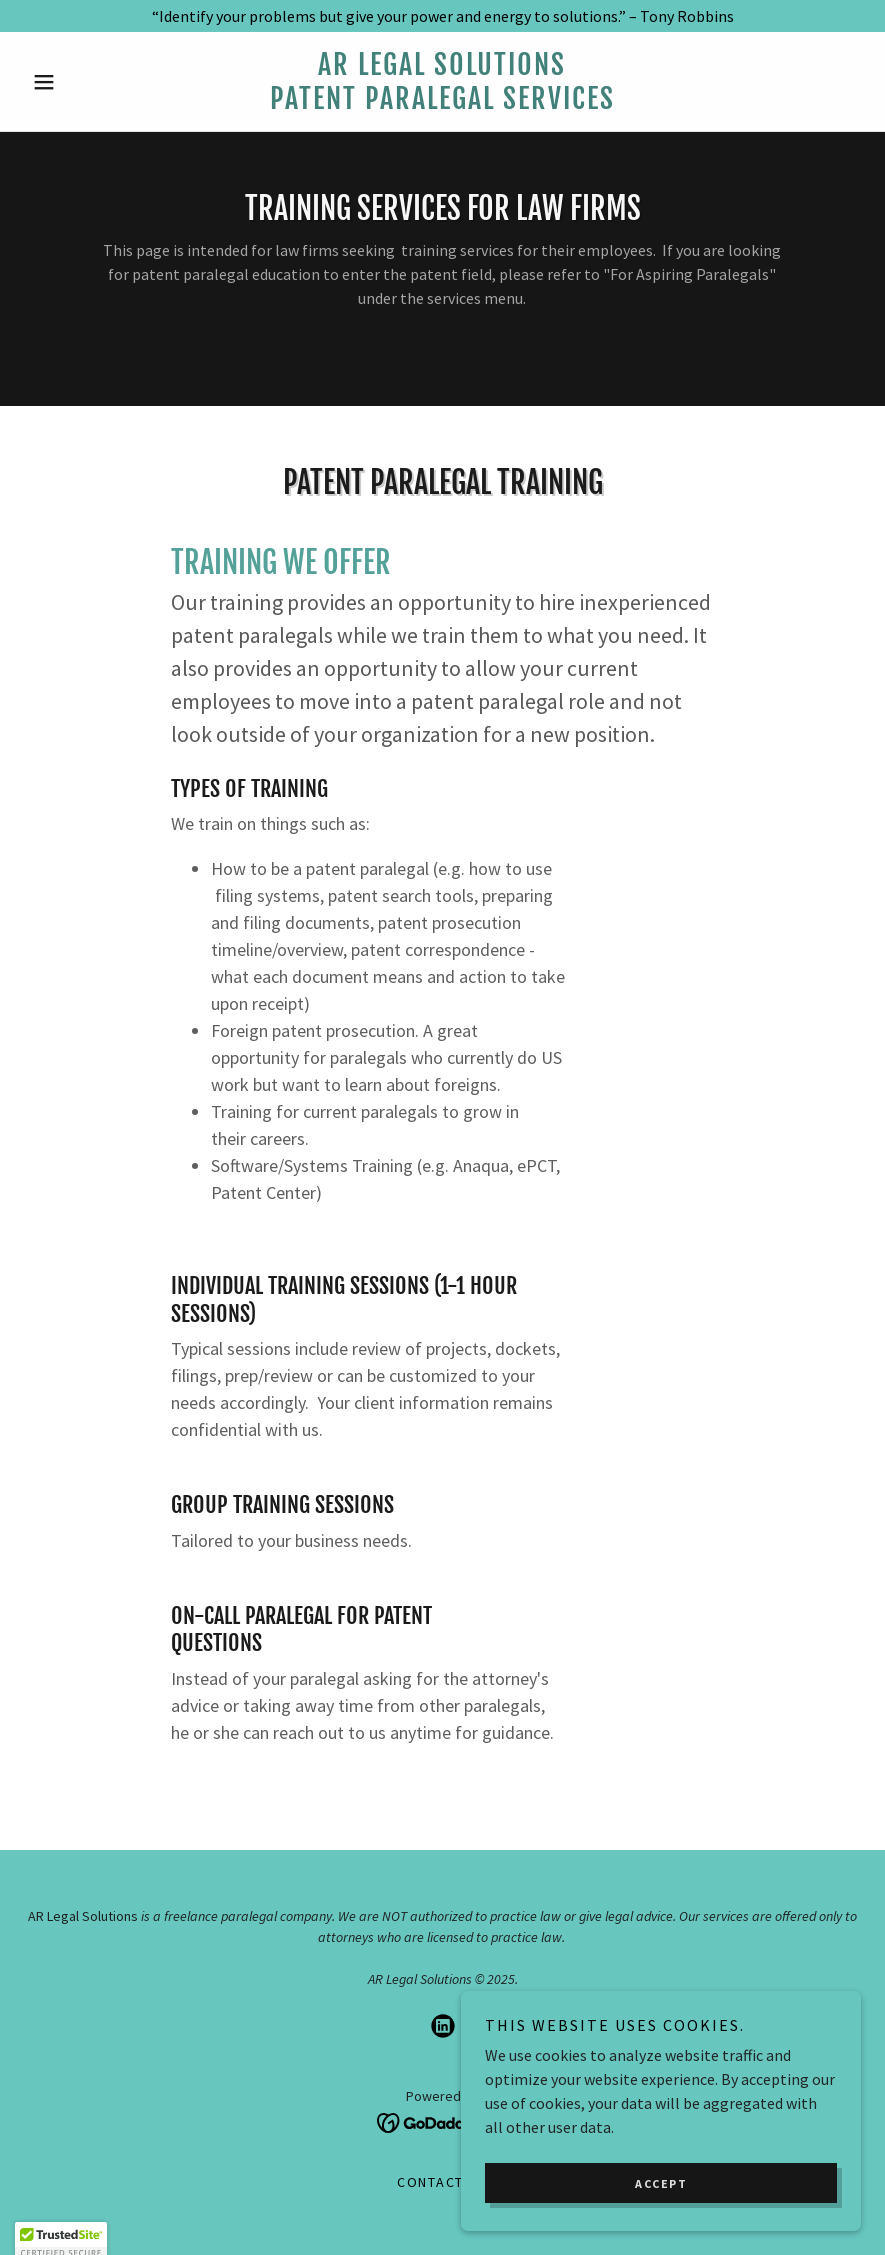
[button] (87, 82)
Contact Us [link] (443, 2182)
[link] (443, 103)
